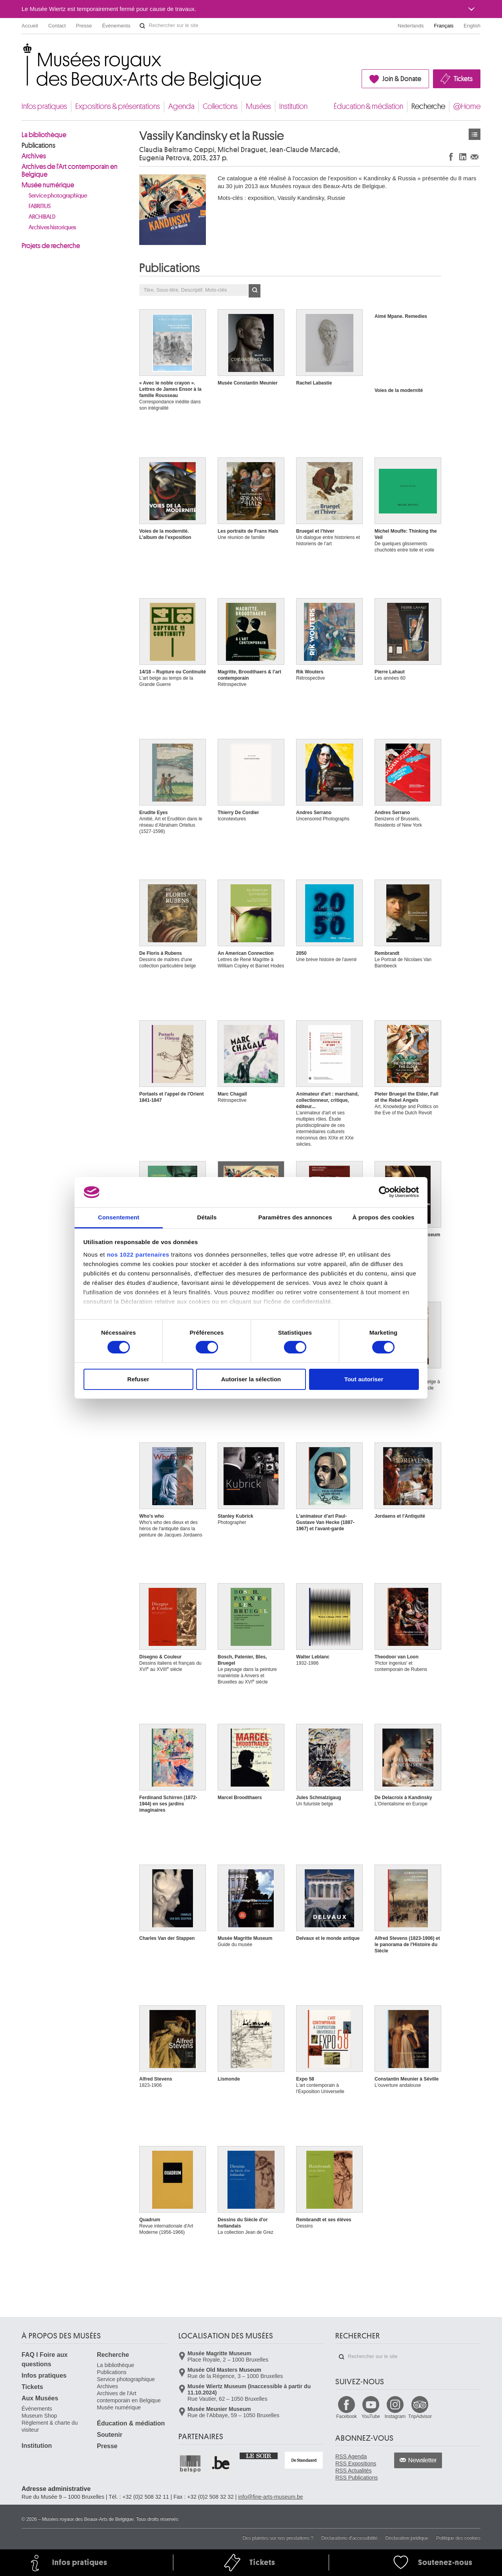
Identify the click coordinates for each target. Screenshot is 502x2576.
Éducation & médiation (368, 106)
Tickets (463, 78)
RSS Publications (356, 2477)
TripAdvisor (420, 2416)
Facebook (346, 2416)
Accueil (30, 26)
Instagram (395, 2416)
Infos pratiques (44, 106)
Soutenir (109, 2434)
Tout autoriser (364, 1379)
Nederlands (411, 26)
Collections (220, 106)
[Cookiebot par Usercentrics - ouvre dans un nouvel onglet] (384, 1192)
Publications (38, 145)
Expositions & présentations (117, 106)
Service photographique (58, 196)
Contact (57, 26)
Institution (293, 106)
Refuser (138, 1379)
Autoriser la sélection (251, 1379)
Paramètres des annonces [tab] (295, 1217)
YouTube (371, 2416)
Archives (34, 156)
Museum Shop (39, 2416)
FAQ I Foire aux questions (44, 2359)
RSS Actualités (353, 2470)
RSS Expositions (355, 2463)
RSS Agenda (351, 2456)
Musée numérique (48, 185)
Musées (258, 106)
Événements (116, 26)
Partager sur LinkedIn (463, 156)
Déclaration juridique (407, 2538)
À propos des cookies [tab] (384, 1217)
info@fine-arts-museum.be (270, 2497)
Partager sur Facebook (451, 156)
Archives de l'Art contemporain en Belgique (70, 170)
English (472, 26)
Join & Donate (401, 78)
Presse (84, 26)
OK (254, 291)
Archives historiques (52, 227)
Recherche (428, 106)
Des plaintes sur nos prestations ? (277, 2538)
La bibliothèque (44, 134)
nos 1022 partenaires (138, 1254)
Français (444, 26)
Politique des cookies (458, 2538)
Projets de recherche (51, 245)
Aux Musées (40, 2398)
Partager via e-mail (474, 156)
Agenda (181, 106)
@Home (466, 106)
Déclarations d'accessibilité (349, 2538)
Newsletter (422, 2460)
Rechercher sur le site (142, 26)
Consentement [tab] (118, 1217)
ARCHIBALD (42, 217)
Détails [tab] (207, 1217)
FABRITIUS (40, 206)
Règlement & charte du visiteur (50, 2426)
